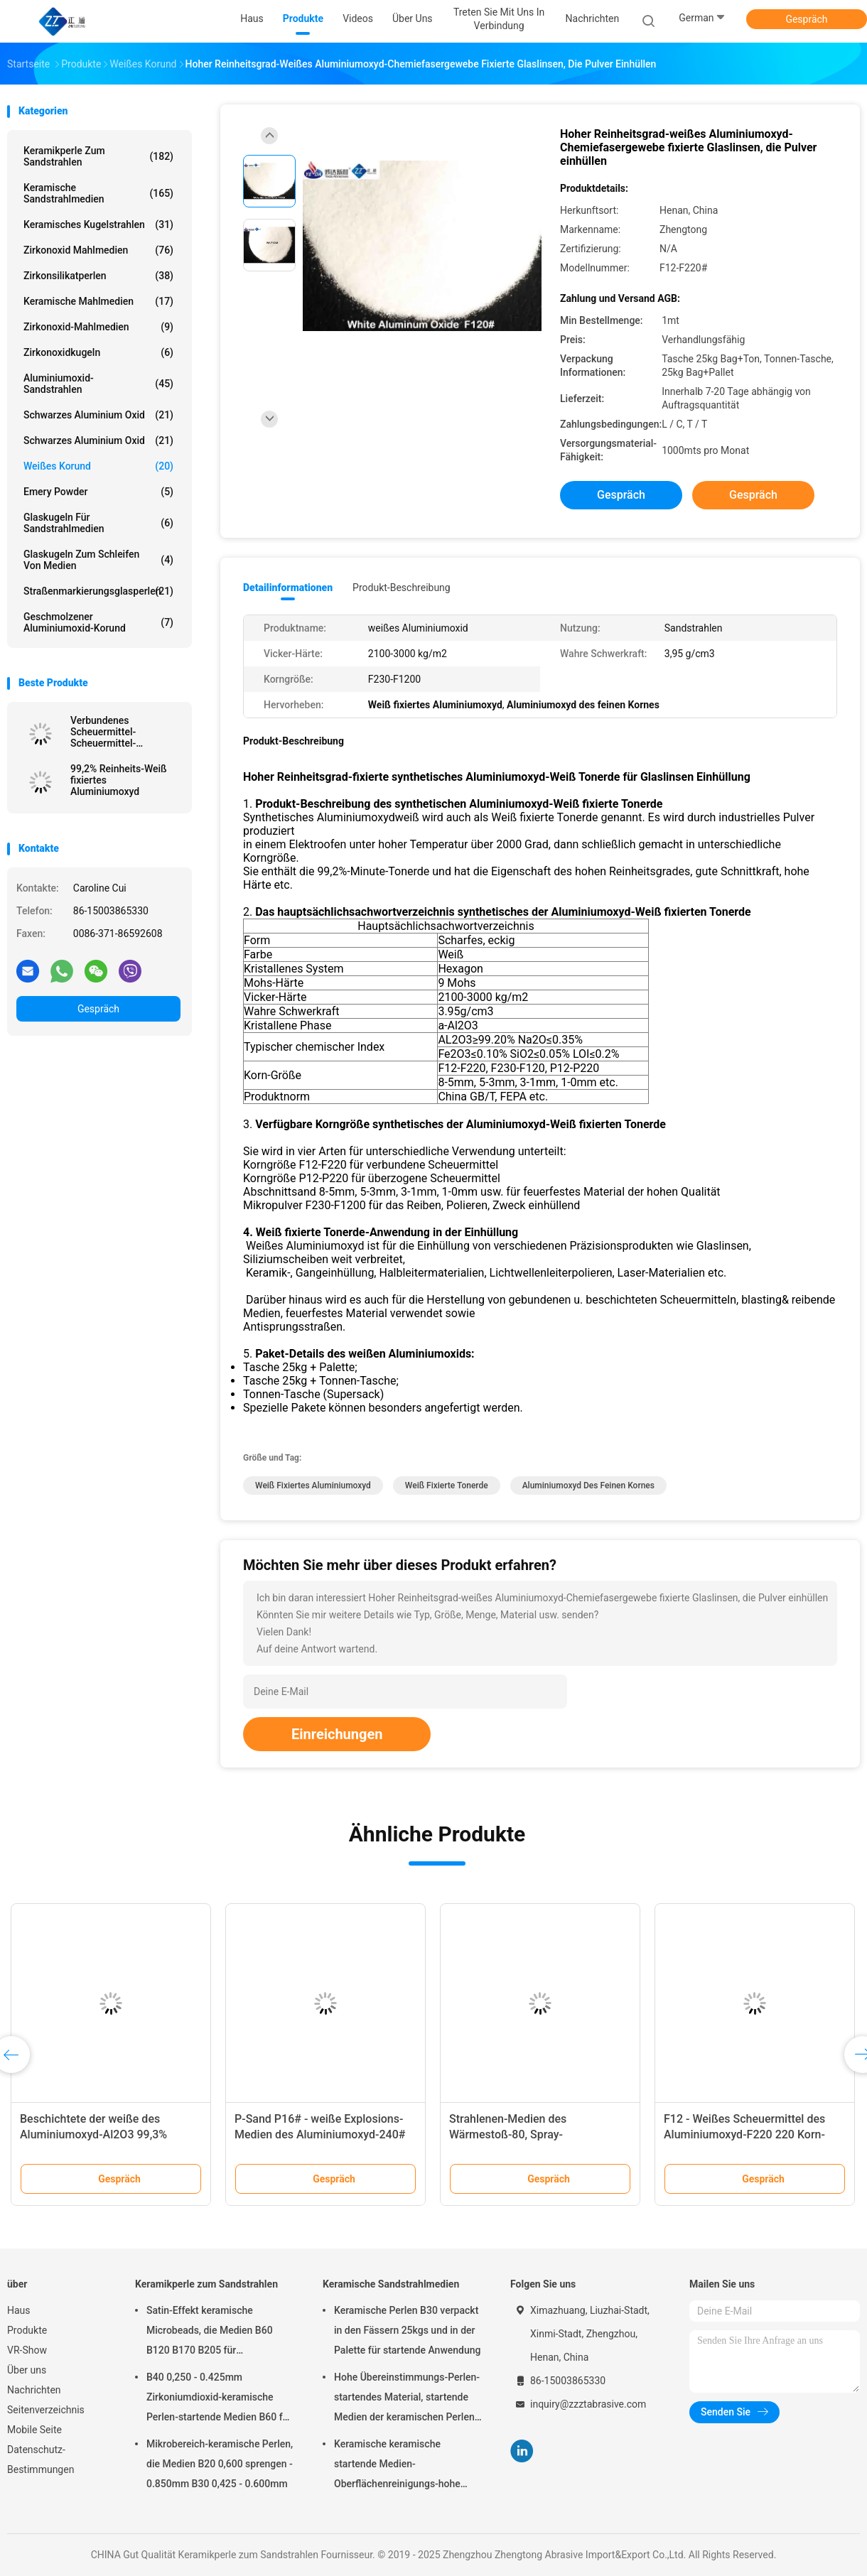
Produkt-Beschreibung (401, 587)
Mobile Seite (34, 2429)
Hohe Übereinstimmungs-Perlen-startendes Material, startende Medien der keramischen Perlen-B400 (407, 2399)
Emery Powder (98, 492)
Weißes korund (98, 466)
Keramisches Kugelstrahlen (98, 224)
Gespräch (806, 19)
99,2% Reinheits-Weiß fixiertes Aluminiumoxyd (118, 780)
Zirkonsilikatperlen (98, 276)
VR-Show (27, 2350)
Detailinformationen (288, 587)
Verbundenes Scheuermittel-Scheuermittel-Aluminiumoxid (103, 732)
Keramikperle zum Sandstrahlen (98, 156)
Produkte (27, 2330)
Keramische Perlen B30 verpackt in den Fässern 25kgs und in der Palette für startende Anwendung (407, 2330)
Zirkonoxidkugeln (98, 352)
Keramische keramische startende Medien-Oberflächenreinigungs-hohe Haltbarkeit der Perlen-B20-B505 (406, 2466)
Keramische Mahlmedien (98, 301)
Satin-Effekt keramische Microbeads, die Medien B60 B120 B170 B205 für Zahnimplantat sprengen (209, 2332)
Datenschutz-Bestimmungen (40, 2459)
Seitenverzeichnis (46, 2409)
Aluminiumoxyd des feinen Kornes (588, 1485)
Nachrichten (34, 2390)
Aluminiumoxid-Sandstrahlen (98, 383)
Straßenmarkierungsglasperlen (98, 591)
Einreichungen (336, 1734)
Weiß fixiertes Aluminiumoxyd (313, 1485)
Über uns (26, 2370)
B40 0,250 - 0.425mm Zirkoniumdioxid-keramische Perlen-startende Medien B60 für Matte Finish (218, 2399)
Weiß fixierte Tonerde (446, 1485)
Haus (19, 2310)
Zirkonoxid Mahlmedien (98, 250)
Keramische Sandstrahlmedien (98, 193)
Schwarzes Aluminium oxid (98, 415)
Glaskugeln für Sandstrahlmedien (98, 523)
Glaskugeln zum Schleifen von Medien (98, 559)
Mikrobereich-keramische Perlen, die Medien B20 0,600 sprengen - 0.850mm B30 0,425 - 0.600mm (219, 2463)
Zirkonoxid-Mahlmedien (98, 327)
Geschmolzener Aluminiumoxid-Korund (98, 622)
